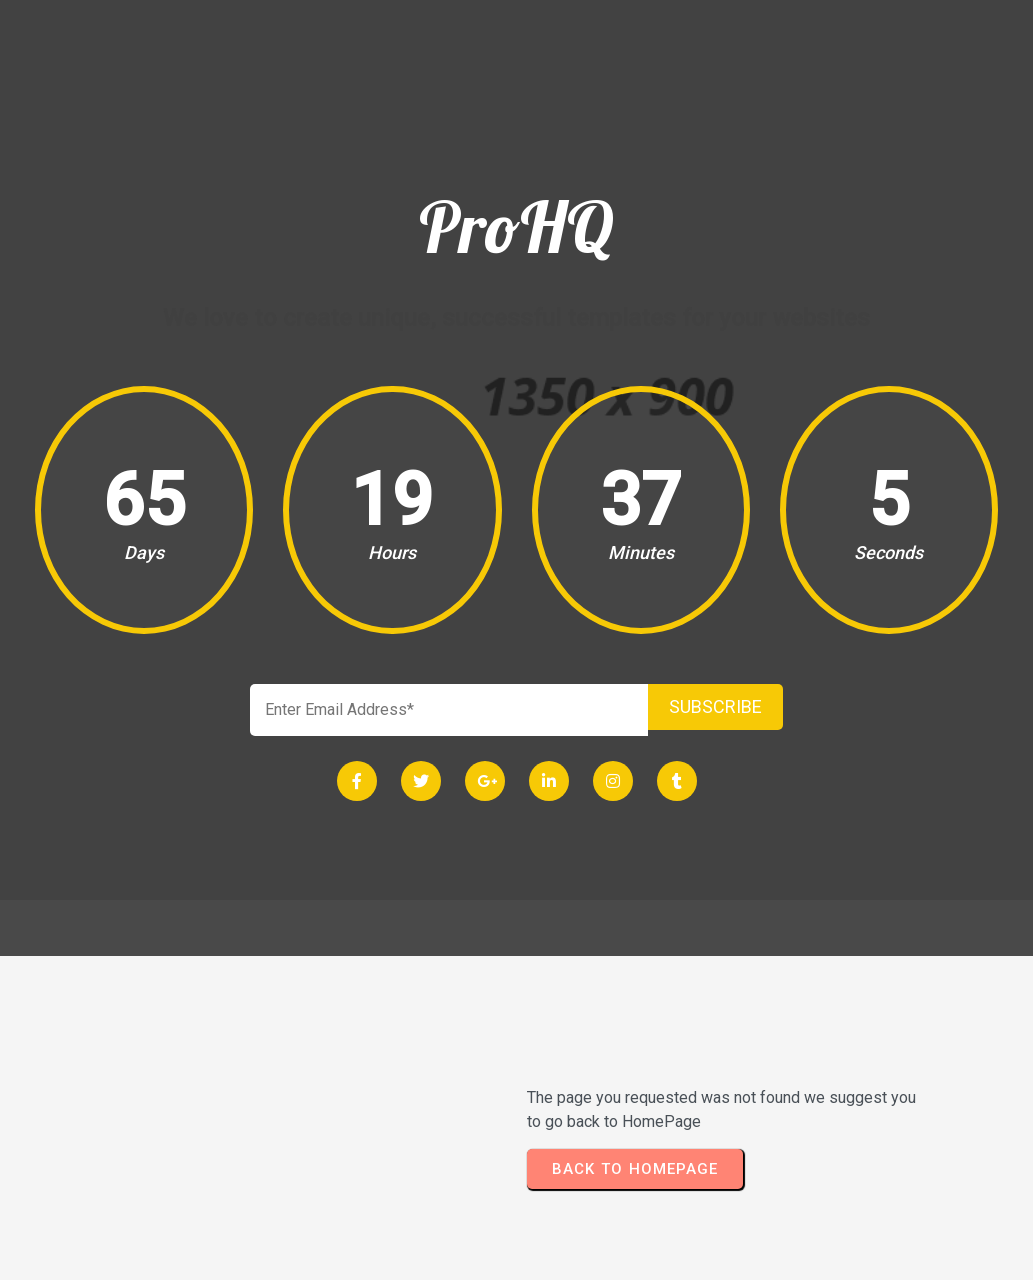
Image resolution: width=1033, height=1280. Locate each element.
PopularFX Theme (581, 1256)
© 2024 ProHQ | (444, 1256)
